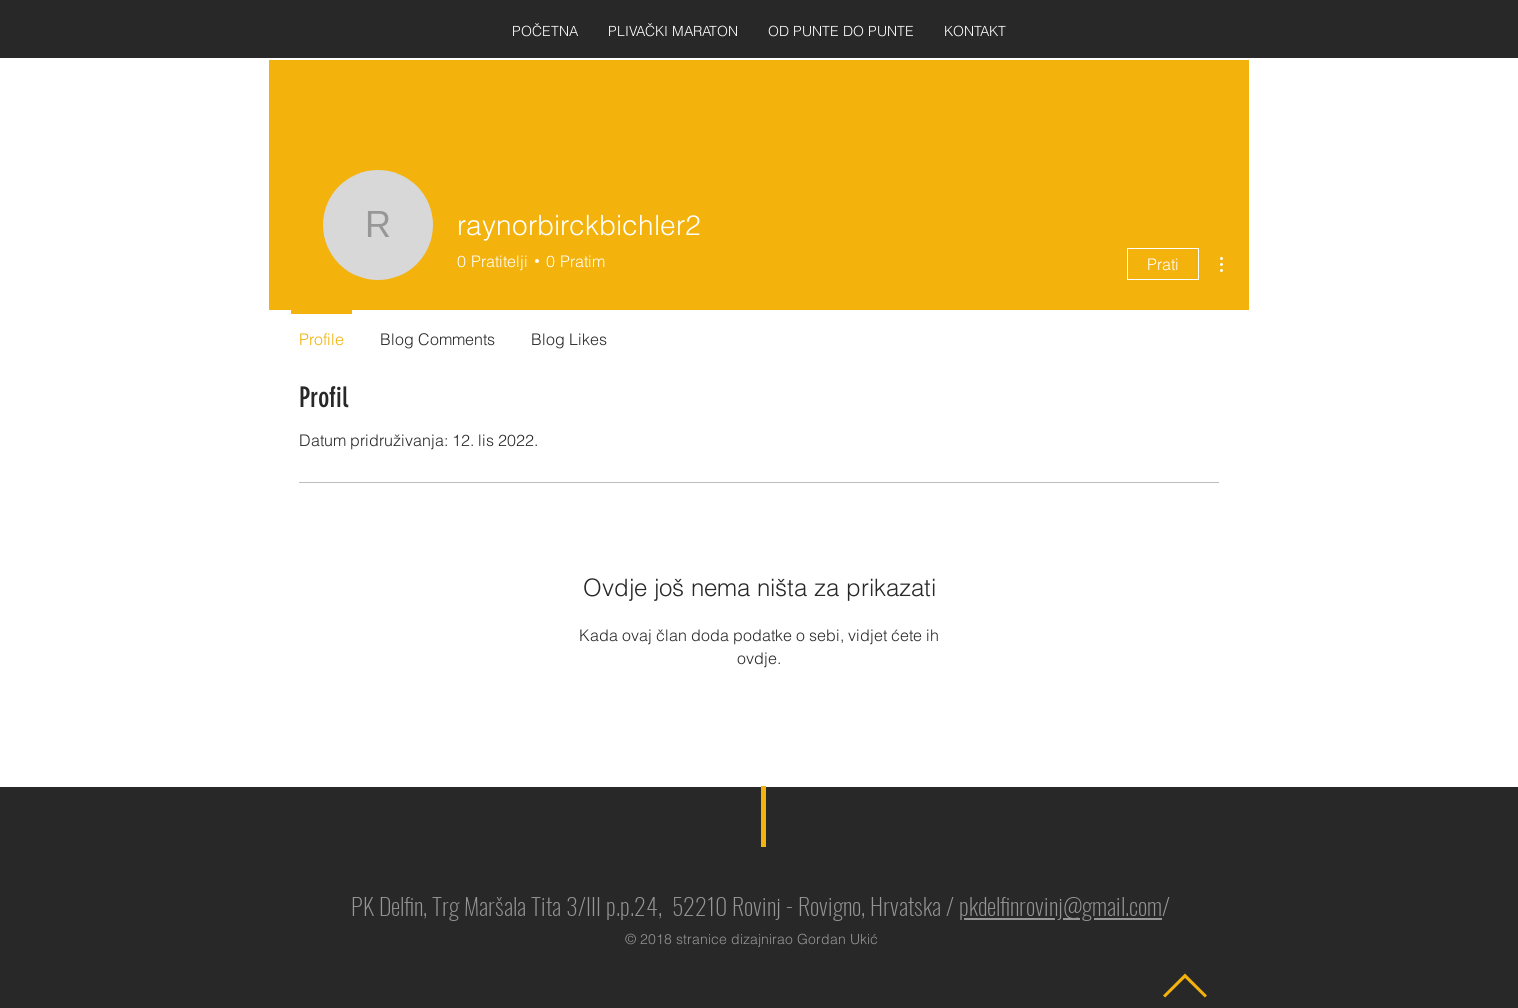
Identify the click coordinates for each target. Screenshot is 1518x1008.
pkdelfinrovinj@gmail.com (1060, 905)
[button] (673, 31)
